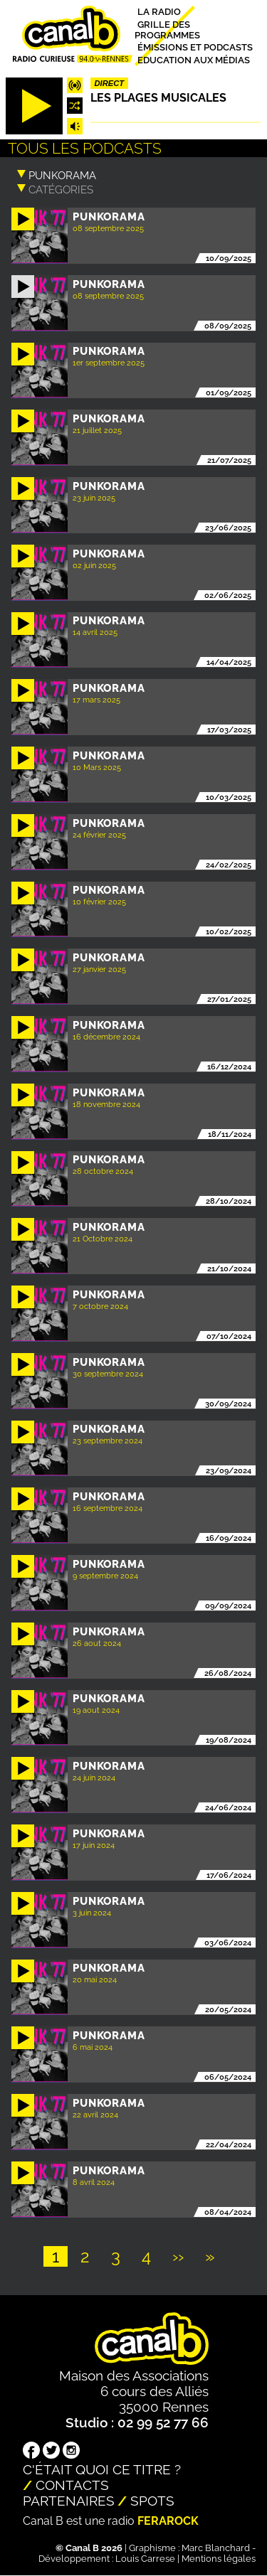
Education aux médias (193, 59)
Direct (110, 83)
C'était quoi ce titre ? (102, 2469)
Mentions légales (219, 2558)
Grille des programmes (167, 29)
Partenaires (69, 2500)
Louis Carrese (145, 2558)
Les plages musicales (158, 98)
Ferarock (168, 2521)
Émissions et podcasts (195, 47)
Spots (152, 2500)
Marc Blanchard (216, 2548)
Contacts (72, 2485)
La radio (159, 11)
